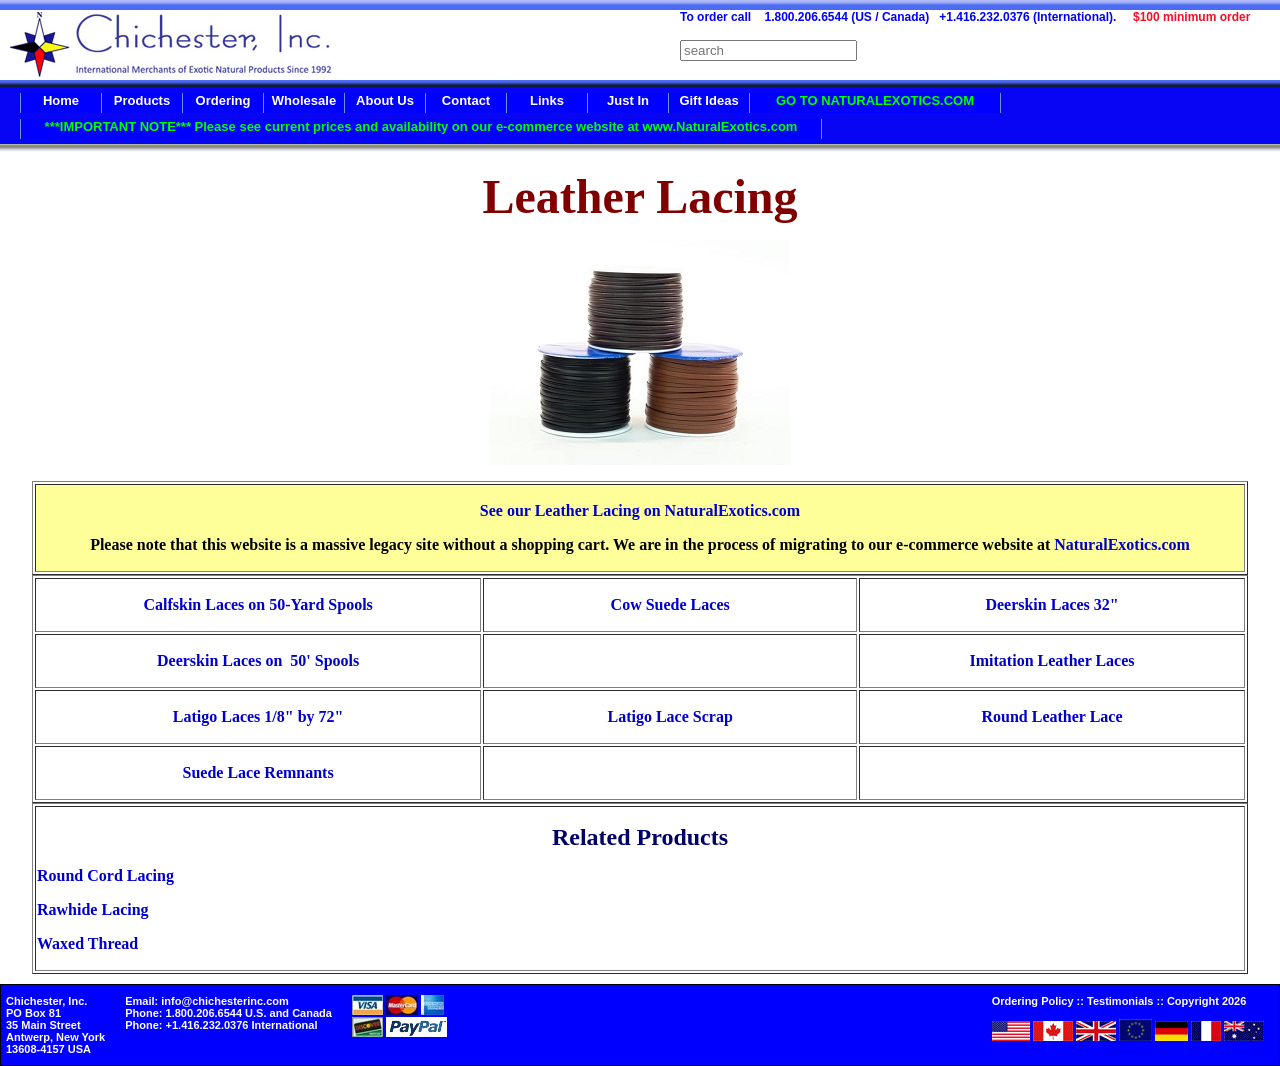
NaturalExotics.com (1122, 544)
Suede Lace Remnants (258, 772)
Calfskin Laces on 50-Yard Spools (257, 604)
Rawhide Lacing (93, 909)
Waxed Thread (87, 943)
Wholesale (304, 100)
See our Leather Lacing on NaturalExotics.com (640, 510)
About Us (385, 100)
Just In (628, 100)
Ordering (223, 100)
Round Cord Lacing (105, 875)
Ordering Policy (1033, 1001)
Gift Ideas (708, 100)
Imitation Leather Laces (1052, 660)
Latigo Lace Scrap (669, 716)
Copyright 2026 (1206, 1001)
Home (61, 100)
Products (142, 100)
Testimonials (1120, 1001)
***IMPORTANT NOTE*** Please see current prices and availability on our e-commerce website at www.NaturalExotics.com (421, 126)
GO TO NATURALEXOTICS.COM (875, 100)
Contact (466, 100)
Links (547, 100)
